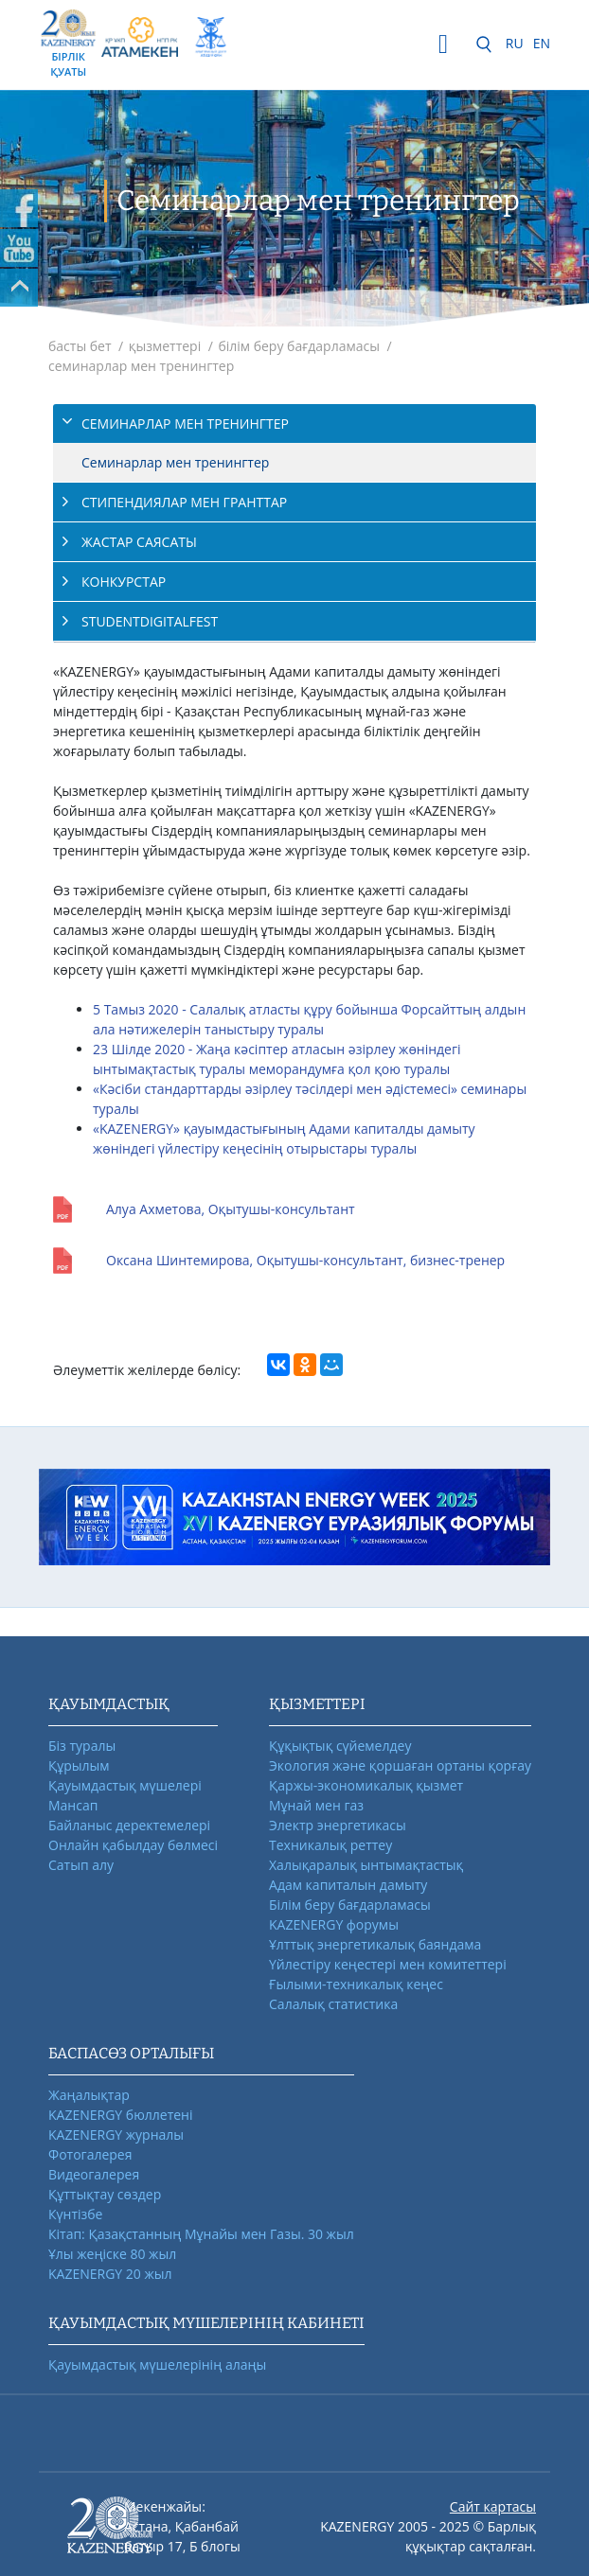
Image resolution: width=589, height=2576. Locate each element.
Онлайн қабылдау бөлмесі (133, 1845)
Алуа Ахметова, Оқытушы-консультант (230, 1209)
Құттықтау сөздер (104, 2194)
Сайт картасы (493, 2506)
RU (515, 43)
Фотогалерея (90, 2154)
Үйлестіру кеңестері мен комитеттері (388, 1964)
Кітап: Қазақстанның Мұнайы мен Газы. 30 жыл (201, 2234)
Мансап (73, 1805)
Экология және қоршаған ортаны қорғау (400, 1765)
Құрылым (79, 1765)
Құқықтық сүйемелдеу (340, 1746)
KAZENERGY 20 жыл (110, 2274)
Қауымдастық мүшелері (125, 1785)
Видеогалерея (93, 2174)
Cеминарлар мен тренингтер (175, 462)
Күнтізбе (75, 2214)
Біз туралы (82, 1746)
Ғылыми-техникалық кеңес (356, 1984)
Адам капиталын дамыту (348, 1885)
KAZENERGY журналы (116, 2135)
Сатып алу (81, 1865)
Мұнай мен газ (316, 1805)
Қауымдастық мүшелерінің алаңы (157, 2364)
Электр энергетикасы (337, 1825)
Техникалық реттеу (330, 1845)
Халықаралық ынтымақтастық (366, 1865)
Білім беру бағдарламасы (350, 1905)
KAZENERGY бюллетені (120, 2115)
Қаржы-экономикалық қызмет (366, 1785)
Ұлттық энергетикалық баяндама (375, 1944)
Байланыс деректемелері (129, 1825)
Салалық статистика (333, 2004)
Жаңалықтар (89, 2095)
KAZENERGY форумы (334, 1924)
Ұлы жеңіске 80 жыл (112, 2254)
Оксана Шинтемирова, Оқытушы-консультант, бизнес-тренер (305, 1260)
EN (541, 43)
